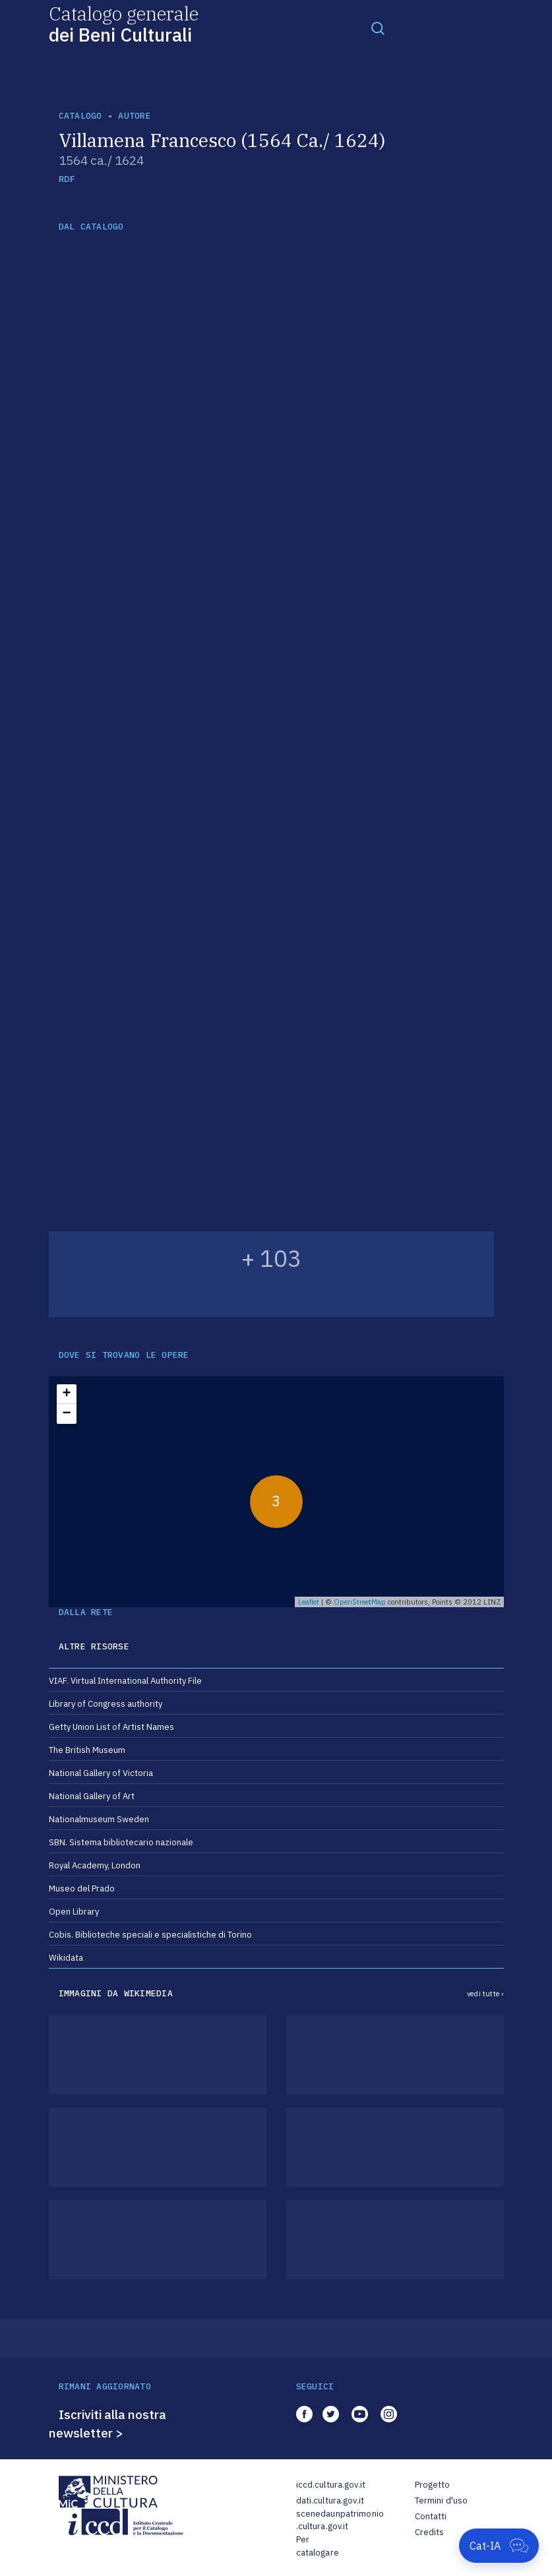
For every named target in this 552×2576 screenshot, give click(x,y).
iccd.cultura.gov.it (330, 2484)
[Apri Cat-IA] (499, 2546)
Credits (430, 2532)
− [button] (66, 1414)
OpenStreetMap (360, 1602)
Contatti (431, 2516)
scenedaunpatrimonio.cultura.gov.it (340, 2520)
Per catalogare (317, 2546)
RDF (67, 179)
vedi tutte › (485, 1993)
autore (134, 115)
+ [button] (66, 1394)
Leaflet (308, 1602)
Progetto (432, 2484)
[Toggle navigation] (378, 28)
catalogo (80, 115)
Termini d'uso (441, 2500)
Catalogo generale (124, 23)
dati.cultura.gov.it (330, 2500)
